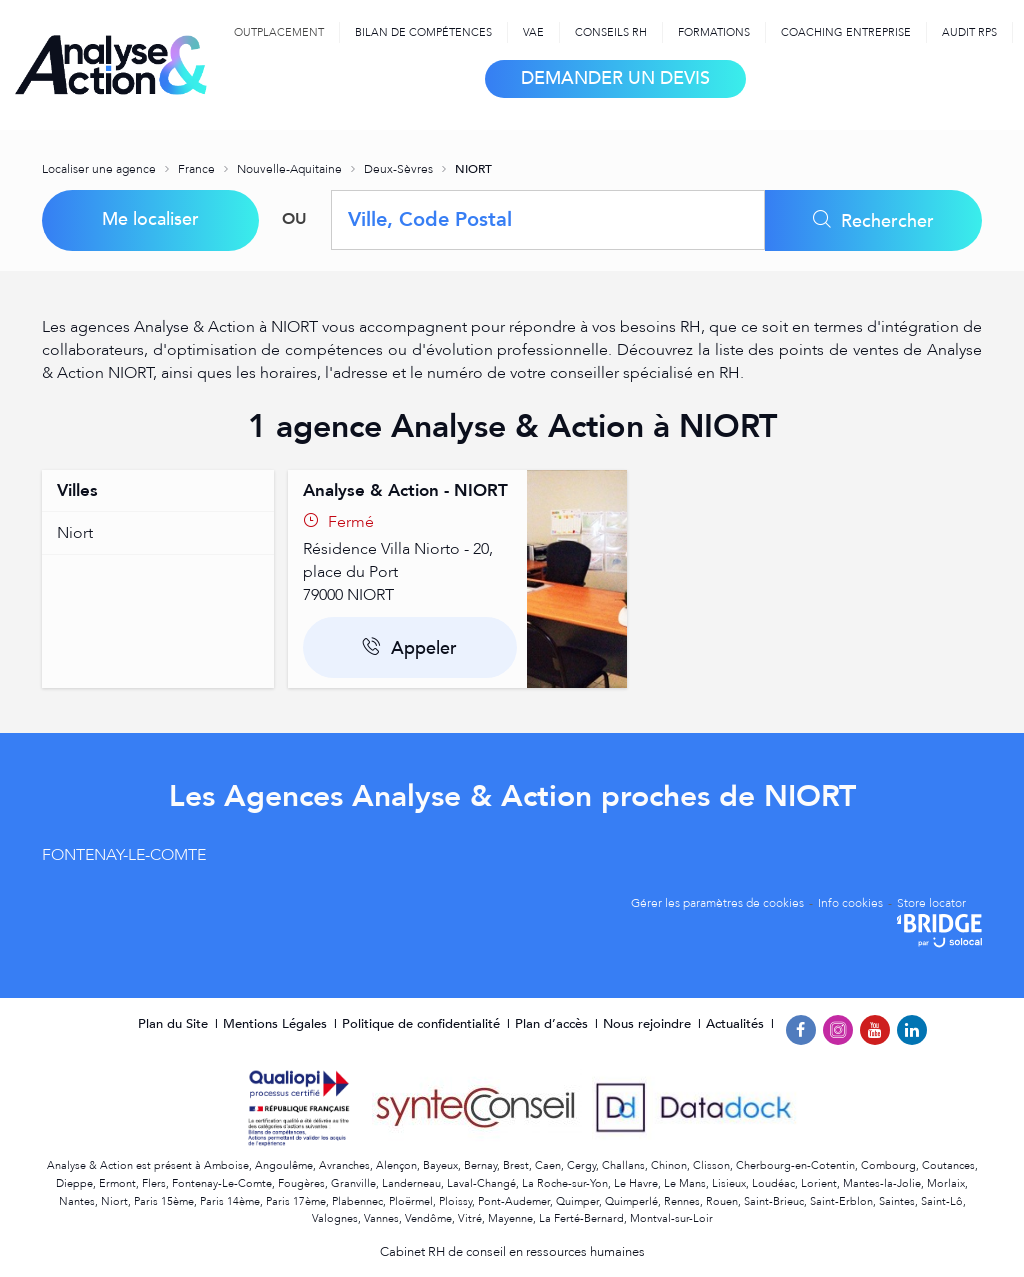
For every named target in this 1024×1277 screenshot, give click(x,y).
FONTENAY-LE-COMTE (124, 855)
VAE (533, 32)
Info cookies (850, 903)
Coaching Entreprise (846, 32)
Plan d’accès (553, 1024)
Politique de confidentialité (423, 1024)
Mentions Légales (277, 1024)
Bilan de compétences (423, 32)
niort (75, 533)
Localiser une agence (100, 169)
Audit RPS (969, 32)
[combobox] (548, 220)
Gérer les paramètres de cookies (717, 903)
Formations (714, 32)
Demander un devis (615, 78)
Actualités (737, 1024)
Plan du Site (175, 1024)
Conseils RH (611, 32)
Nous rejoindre (649, 1024)
